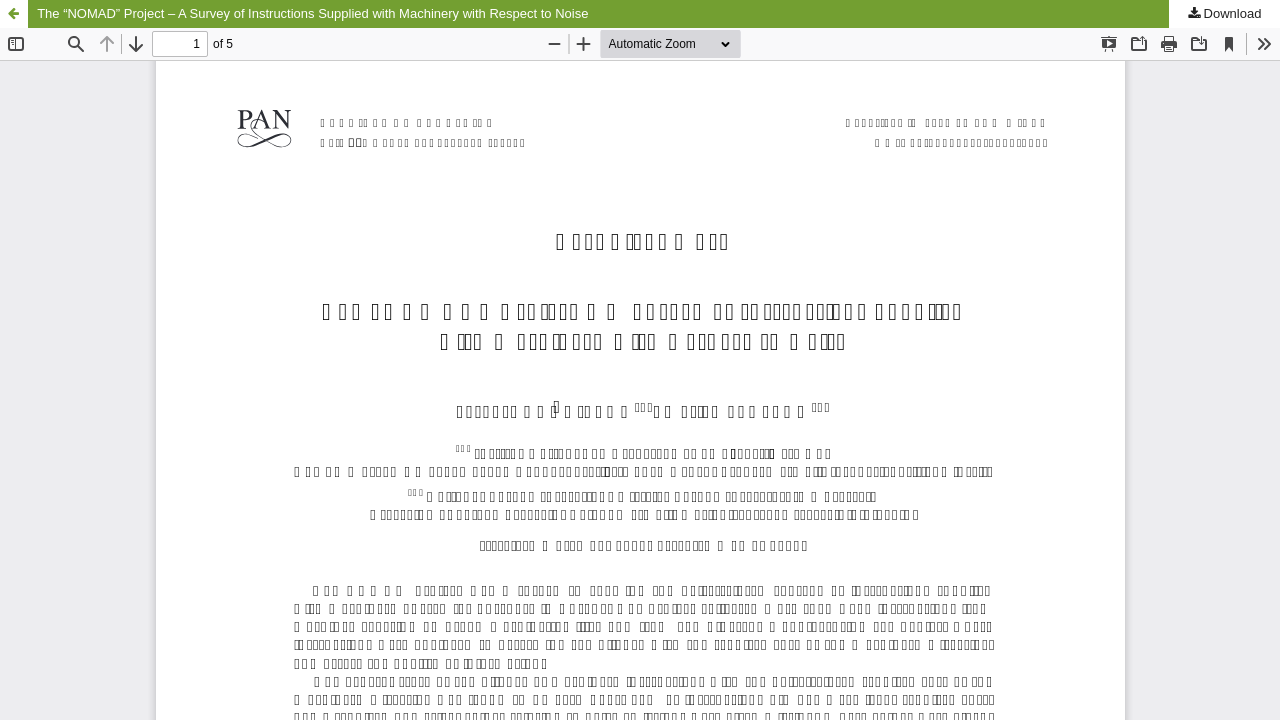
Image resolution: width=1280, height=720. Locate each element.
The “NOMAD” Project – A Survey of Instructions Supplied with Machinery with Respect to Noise (312, 13)
